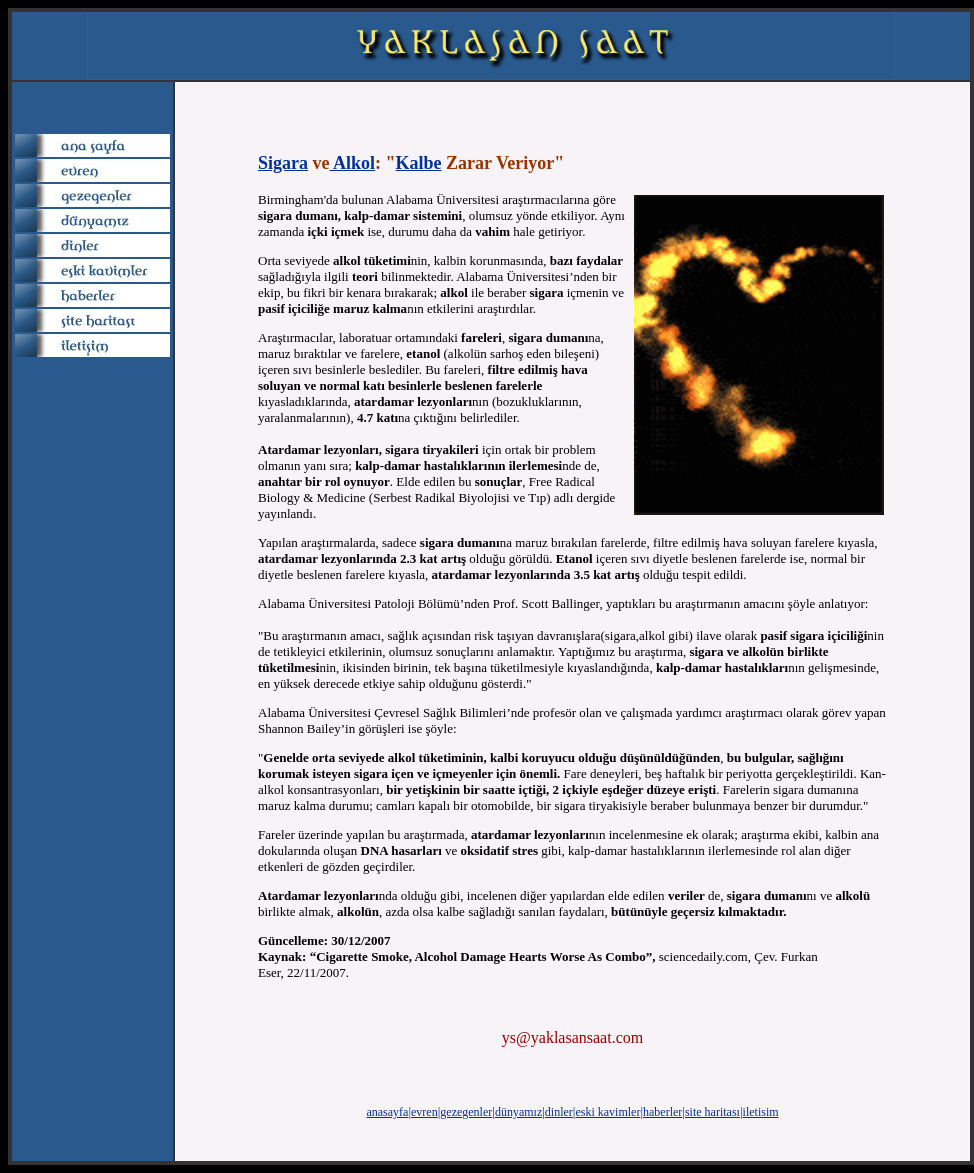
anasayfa (387, 1112)
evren (424, 1112)
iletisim (761, 1112)
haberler (662, 1112)
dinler (559, 1112)
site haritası (712, 1112)
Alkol (353, 163)
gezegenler (466, 1112)
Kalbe (419, 163)
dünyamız (518, 1112)
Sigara (283, 163)
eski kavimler (607, 1112)
